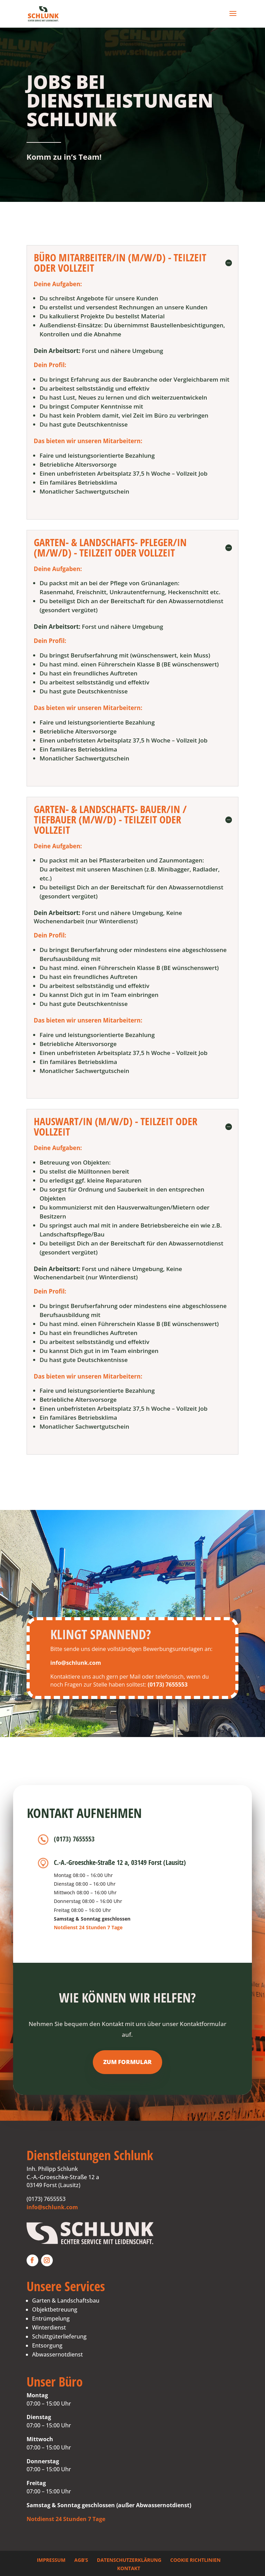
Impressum (51, 2560)
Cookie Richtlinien (195, 2560)
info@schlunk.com (52, 2207)
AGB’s (81, 2560)
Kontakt (128, 2568)
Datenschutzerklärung (129, 2560)
